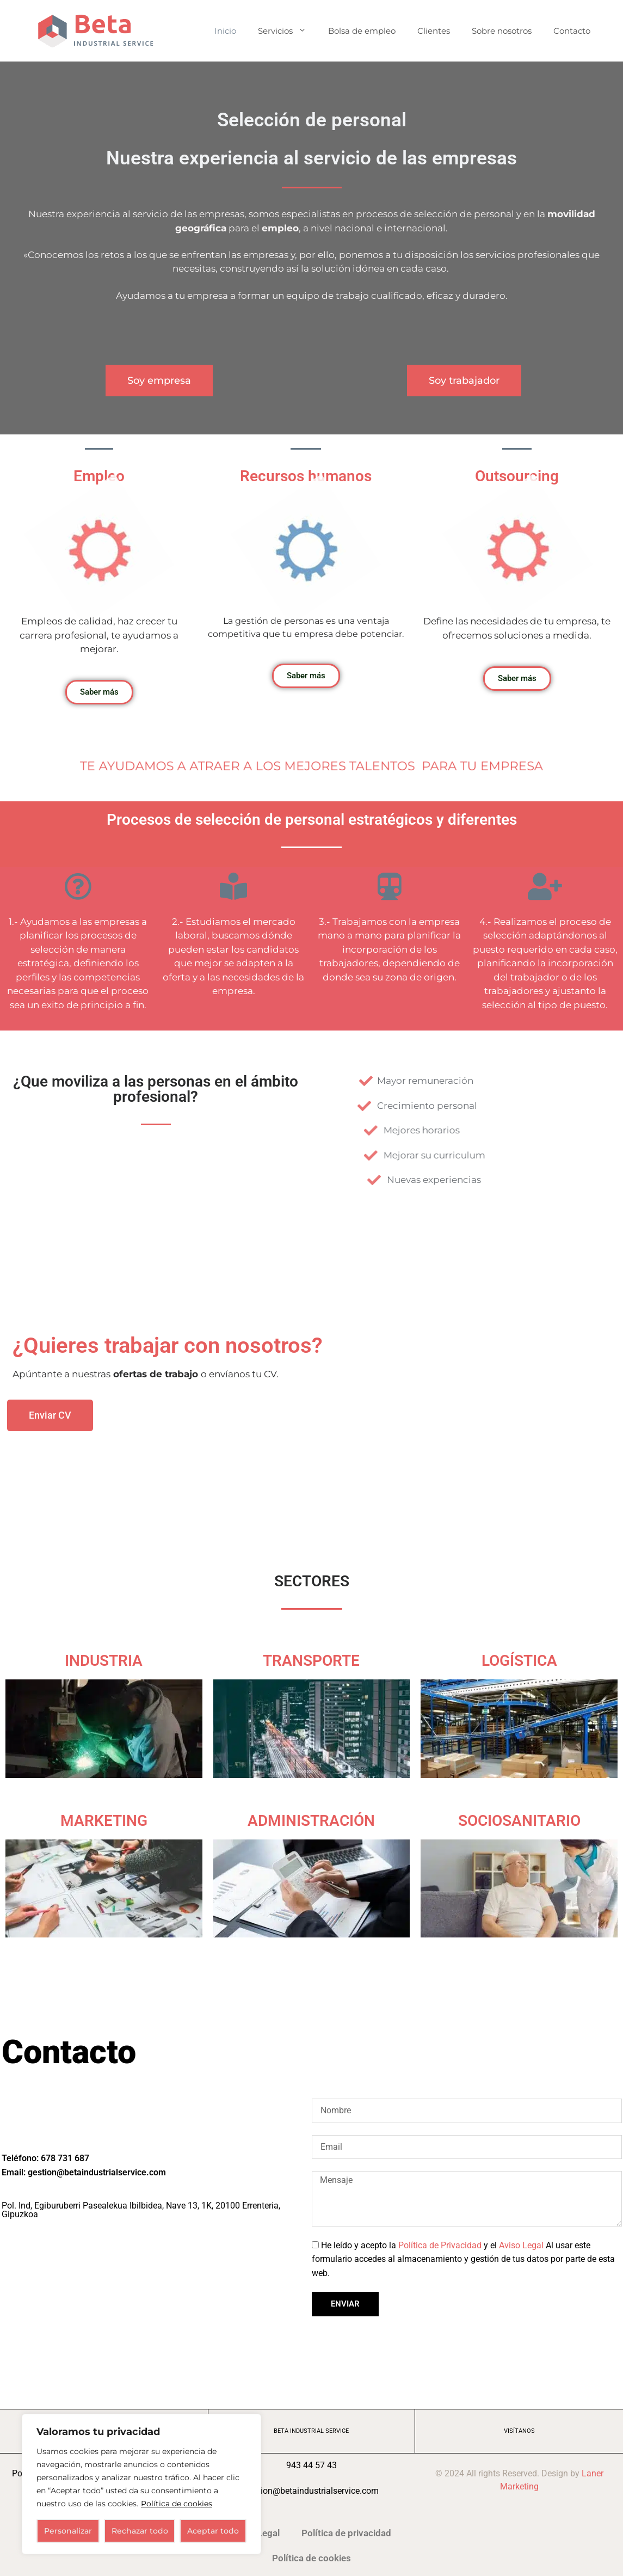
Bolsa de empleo (362, 31)
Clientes (433, 31)
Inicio (225, 31)
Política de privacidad (346, 2533)
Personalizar (68, 2531)
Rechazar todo (140, 2531)
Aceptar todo (213, 2531)
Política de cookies (176, 2503)
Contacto (571, 31)
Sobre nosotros (502, 31)
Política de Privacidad (440, 2245)
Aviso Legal (521, 2245)
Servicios (287, 31)
